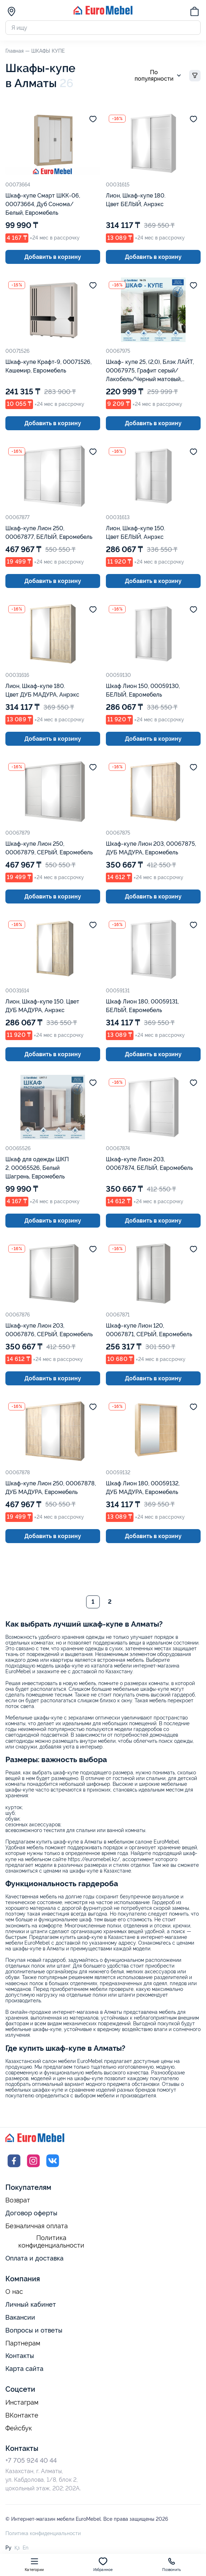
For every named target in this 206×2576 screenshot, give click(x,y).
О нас (14, 2292)
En (25, 2548)
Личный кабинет (30, 2305)
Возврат (17, 2200)
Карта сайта (24, 2369)
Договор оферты (31, 2213)
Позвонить (171, 2564)
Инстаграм (21, 2402)
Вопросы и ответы (33, 2330)
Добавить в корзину (52, 257)
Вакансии (20, 2317)
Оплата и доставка (34, 2258)
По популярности (159, 75)
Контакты (19, 2356)
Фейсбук (18, 2428)
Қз (17, 2548)
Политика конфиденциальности (51, 2242)
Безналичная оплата (36, 2226)
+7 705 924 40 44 (31, 2460)
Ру (8, 2548)
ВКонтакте (21, 2415)
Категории (34, 2564)
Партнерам (22, 2343)
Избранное (103, 2564)
